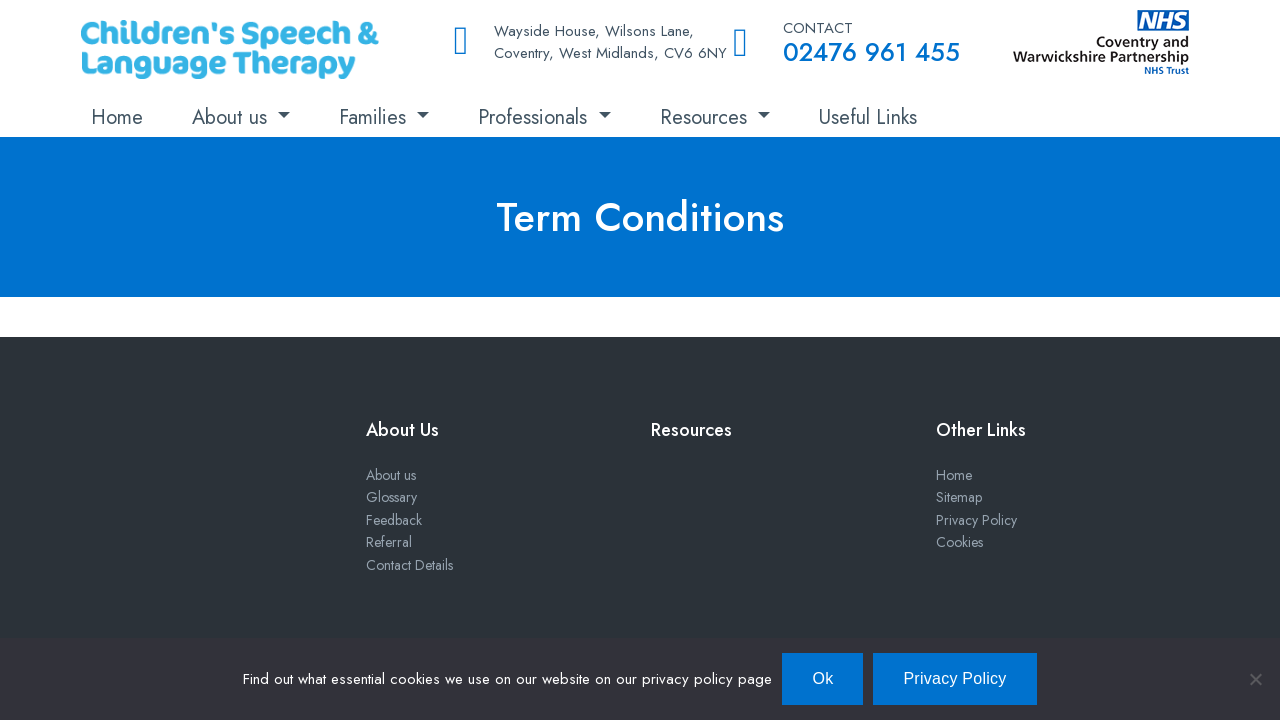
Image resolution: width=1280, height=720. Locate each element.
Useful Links (868, 117)
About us (232, 117)
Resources (706, 117)
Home (117, 117)
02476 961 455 (871, 52)
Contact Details (409, 565)
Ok (822, 678)
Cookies (959, 542)
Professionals (535, 117)
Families (375, 117)
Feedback (394, 520)
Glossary (391, 497)
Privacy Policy (976, 520)
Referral (389, 542)
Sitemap (959, 497)
